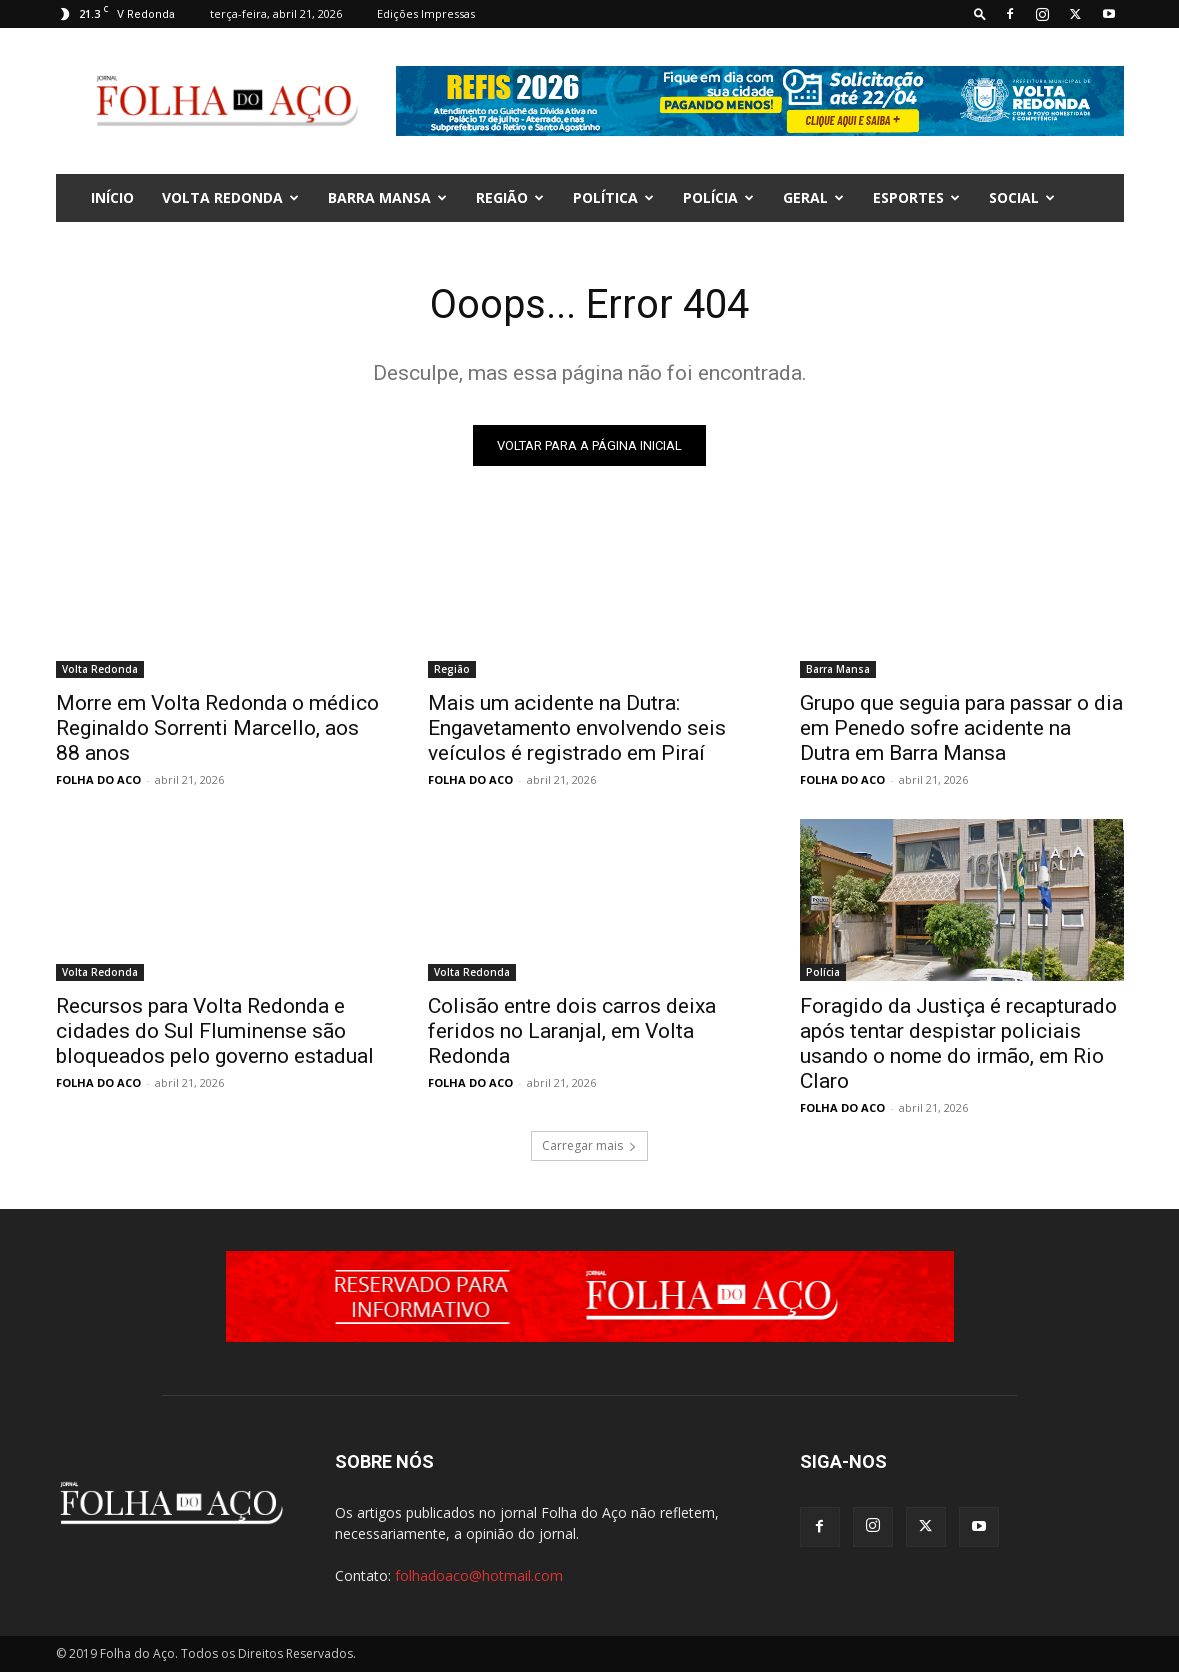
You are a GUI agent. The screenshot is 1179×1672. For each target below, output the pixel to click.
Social (1022, 197)
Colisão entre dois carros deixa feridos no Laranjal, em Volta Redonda (572, 1031)
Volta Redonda (230, 197)
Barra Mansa (387, 197)
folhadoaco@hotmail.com (479, 1575)
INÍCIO (112, 197)
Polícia (718, 197)
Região (510, 197)
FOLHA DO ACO (98, 779)
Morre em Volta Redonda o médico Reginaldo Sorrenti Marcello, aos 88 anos (217, 728)
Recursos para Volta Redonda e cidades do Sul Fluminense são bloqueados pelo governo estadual (215, 1031)
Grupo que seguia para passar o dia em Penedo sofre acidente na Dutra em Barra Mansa (961, 728)
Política (613, 197)
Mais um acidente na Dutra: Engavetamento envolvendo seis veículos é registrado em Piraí (577, 728)
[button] (980, 13)
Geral (813, 197)
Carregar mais (589, 1145)
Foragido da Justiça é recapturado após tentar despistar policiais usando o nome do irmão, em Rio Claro (958, 1043)
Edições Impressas (426, 13)
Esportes (916, 197)
